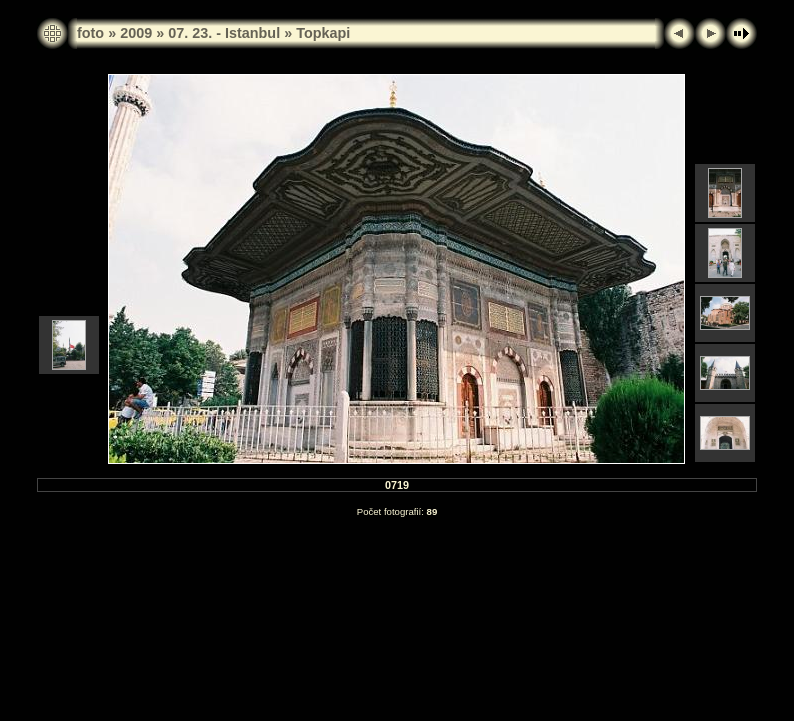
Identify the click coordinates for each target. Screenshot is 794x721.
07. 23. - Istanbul (224, 33)
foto (90, 33)
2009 (136, 33)
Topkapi (323, 33)
